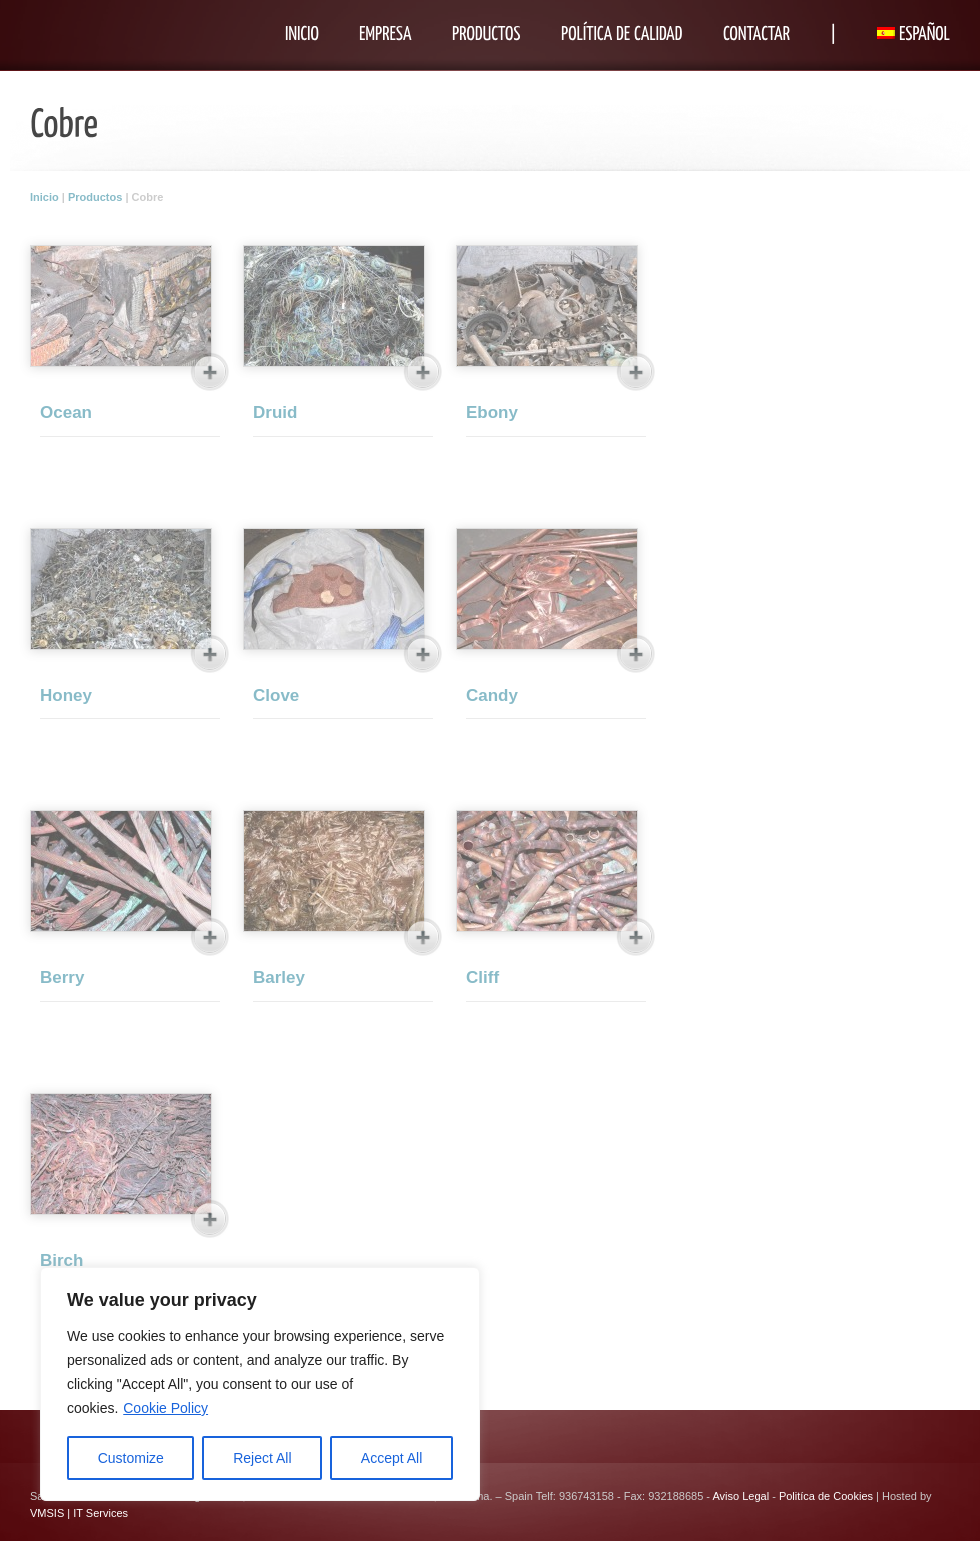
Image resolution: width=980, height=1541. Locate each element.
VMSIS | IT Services (79, 1513)
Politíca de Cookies (826, 1496)
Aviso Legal (740, 1496)
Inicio (44, 197)
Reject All (262, 1458)
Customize (131, 1458)
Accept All (391, 1458)
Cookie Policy (165, 1408)
